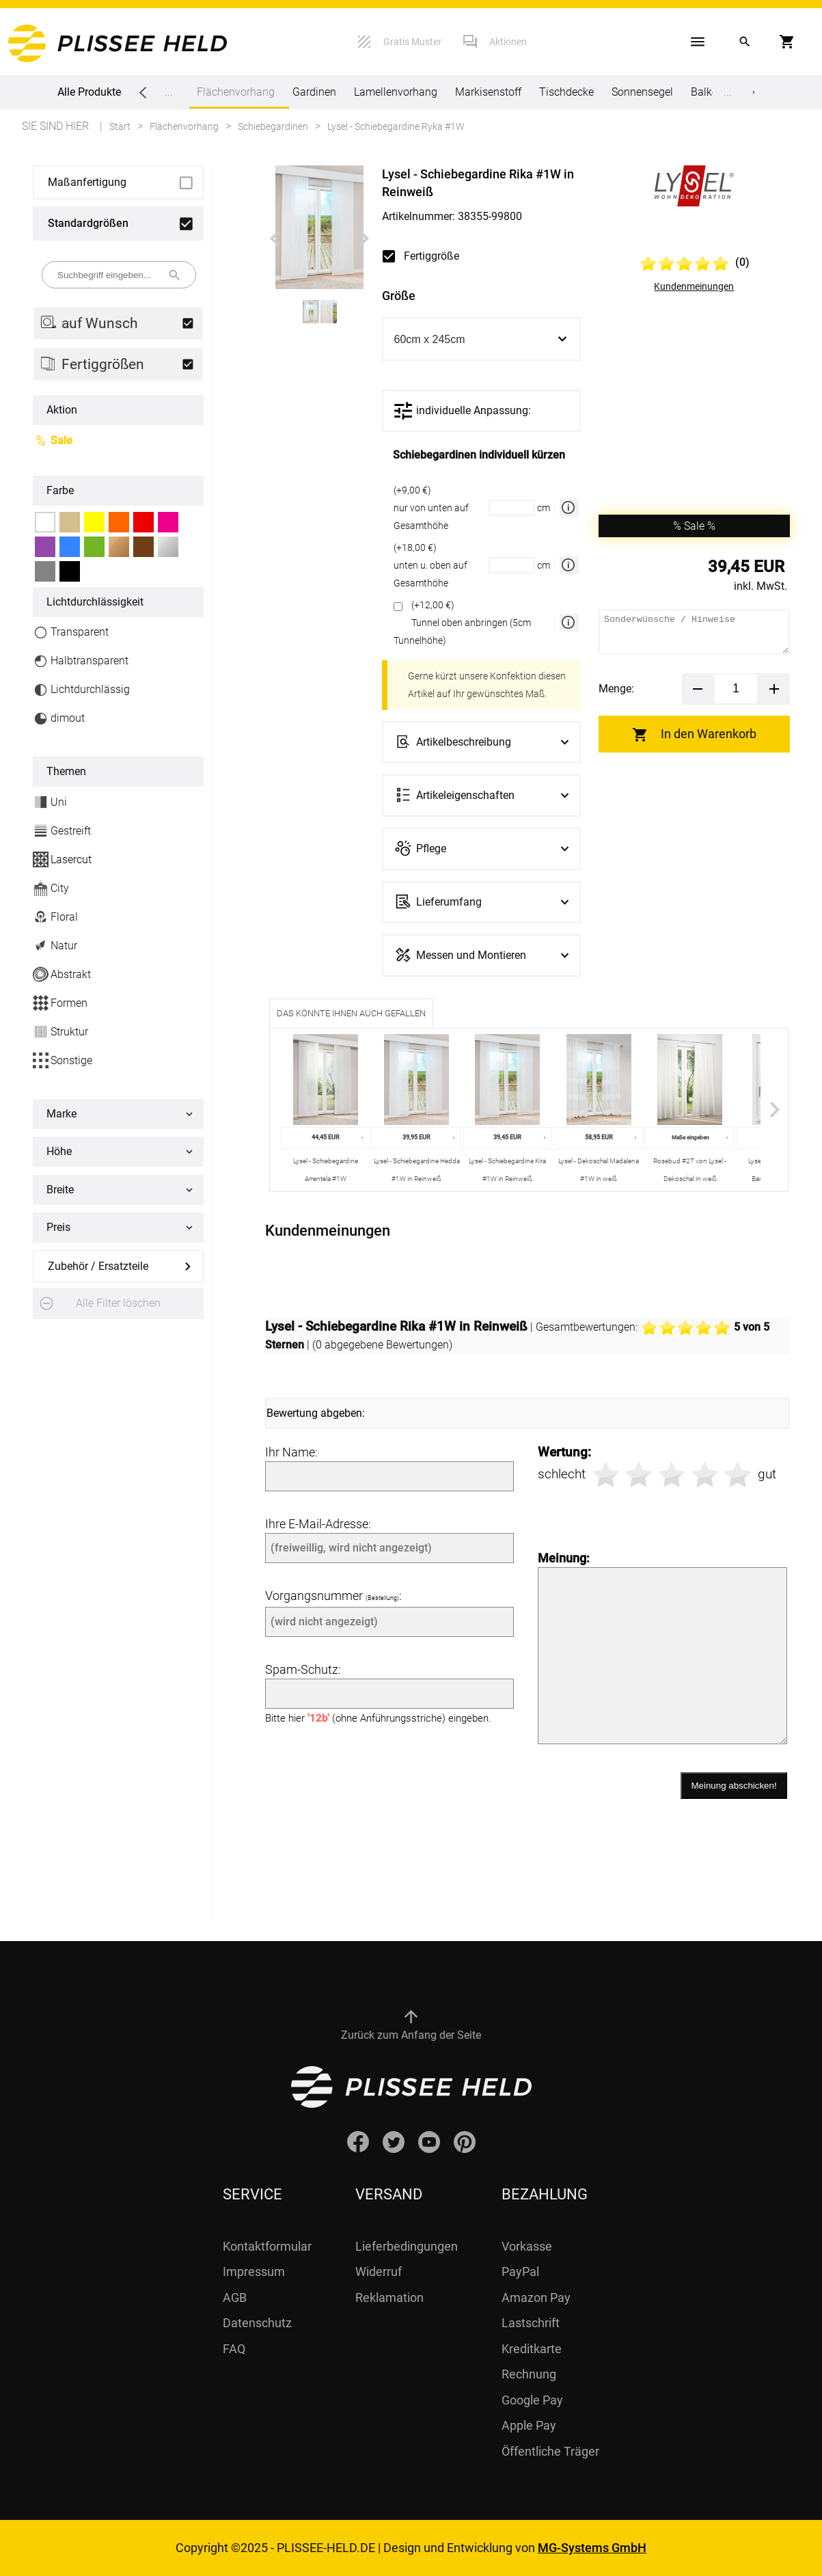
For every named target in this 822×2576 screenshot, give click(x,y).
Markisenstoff (488, 91)
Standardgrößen (88, 223)
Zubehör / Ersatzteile (98, 1266)
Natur (55, 945)
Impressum (254, 2271)
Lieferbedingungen (406, 2246)
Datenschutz (257, 2323)
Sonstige (62, 1060)
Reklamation (389, 2297)
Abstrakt (62, 974)
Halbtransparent (80, 661)
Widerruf (378, 2271)
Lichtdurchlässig (81, 690)
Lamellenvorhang (395, 91)
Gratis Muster (412, 41)
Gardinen (314, 91)
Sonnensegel (642, 91)
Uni (50, 802)
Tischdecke (566, 91)
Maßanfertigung (87, 182)
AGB (235, 2297)
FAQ (234, 2349)
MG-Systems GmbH (592, 2547)
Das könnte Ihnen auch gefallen (351, 1013)
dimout (59, 719)
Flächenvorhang (235, 97)
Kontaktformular (267, 2246)
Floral (55, 917)
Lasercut (62, 859)
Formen (60, 1003)
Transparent (71, 632)
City (51, 888)
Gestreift (62, 831)
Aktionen (508, 41)
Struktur (60, 1032)
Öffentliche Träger (550, 2451)
